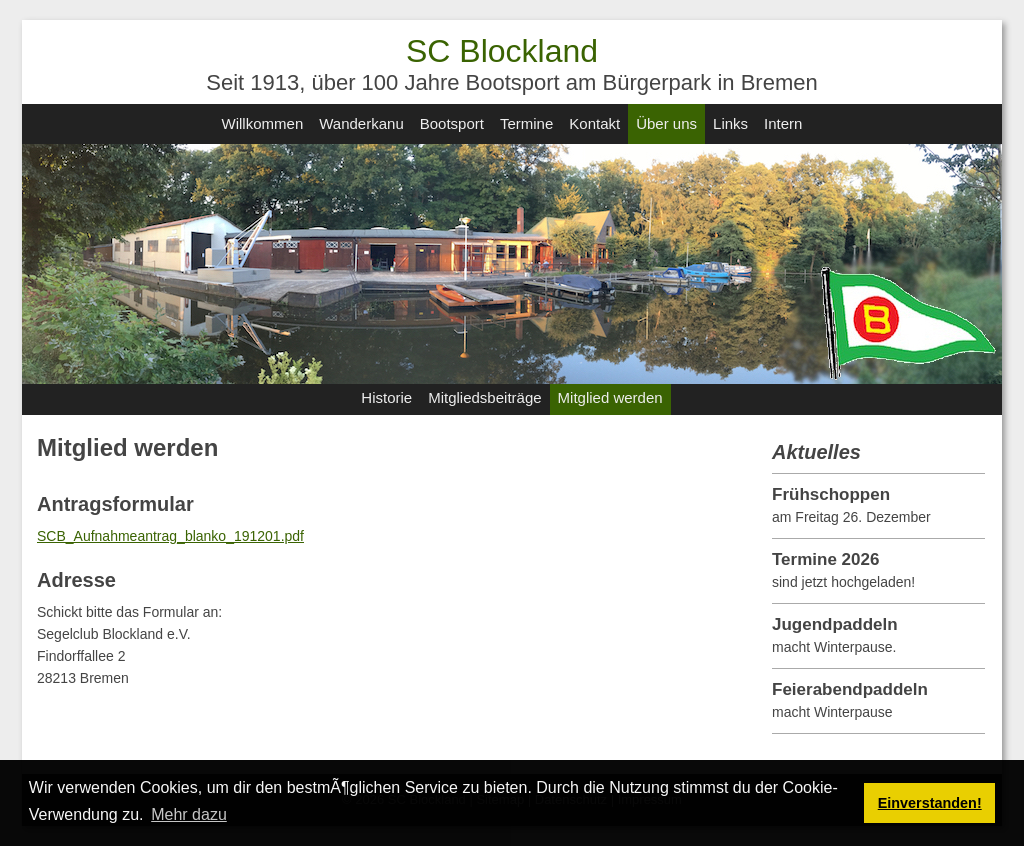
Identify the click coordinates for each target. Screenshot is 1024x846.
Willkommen (263, 123)
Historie (386, 397)
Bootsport (452, 123)
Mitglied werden (610, 397)
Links (730, 123)
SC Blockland (502, 51)
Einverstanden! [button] (930, 803)
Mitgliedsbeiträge (484, 397)
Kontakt (594, 123)
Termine (526, 123)
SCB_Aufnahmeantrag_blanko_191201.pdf (170, 536)
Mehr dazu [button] (189, 814)
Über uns (666, 123)
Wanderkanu (361, 123)
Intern (783, 123)
